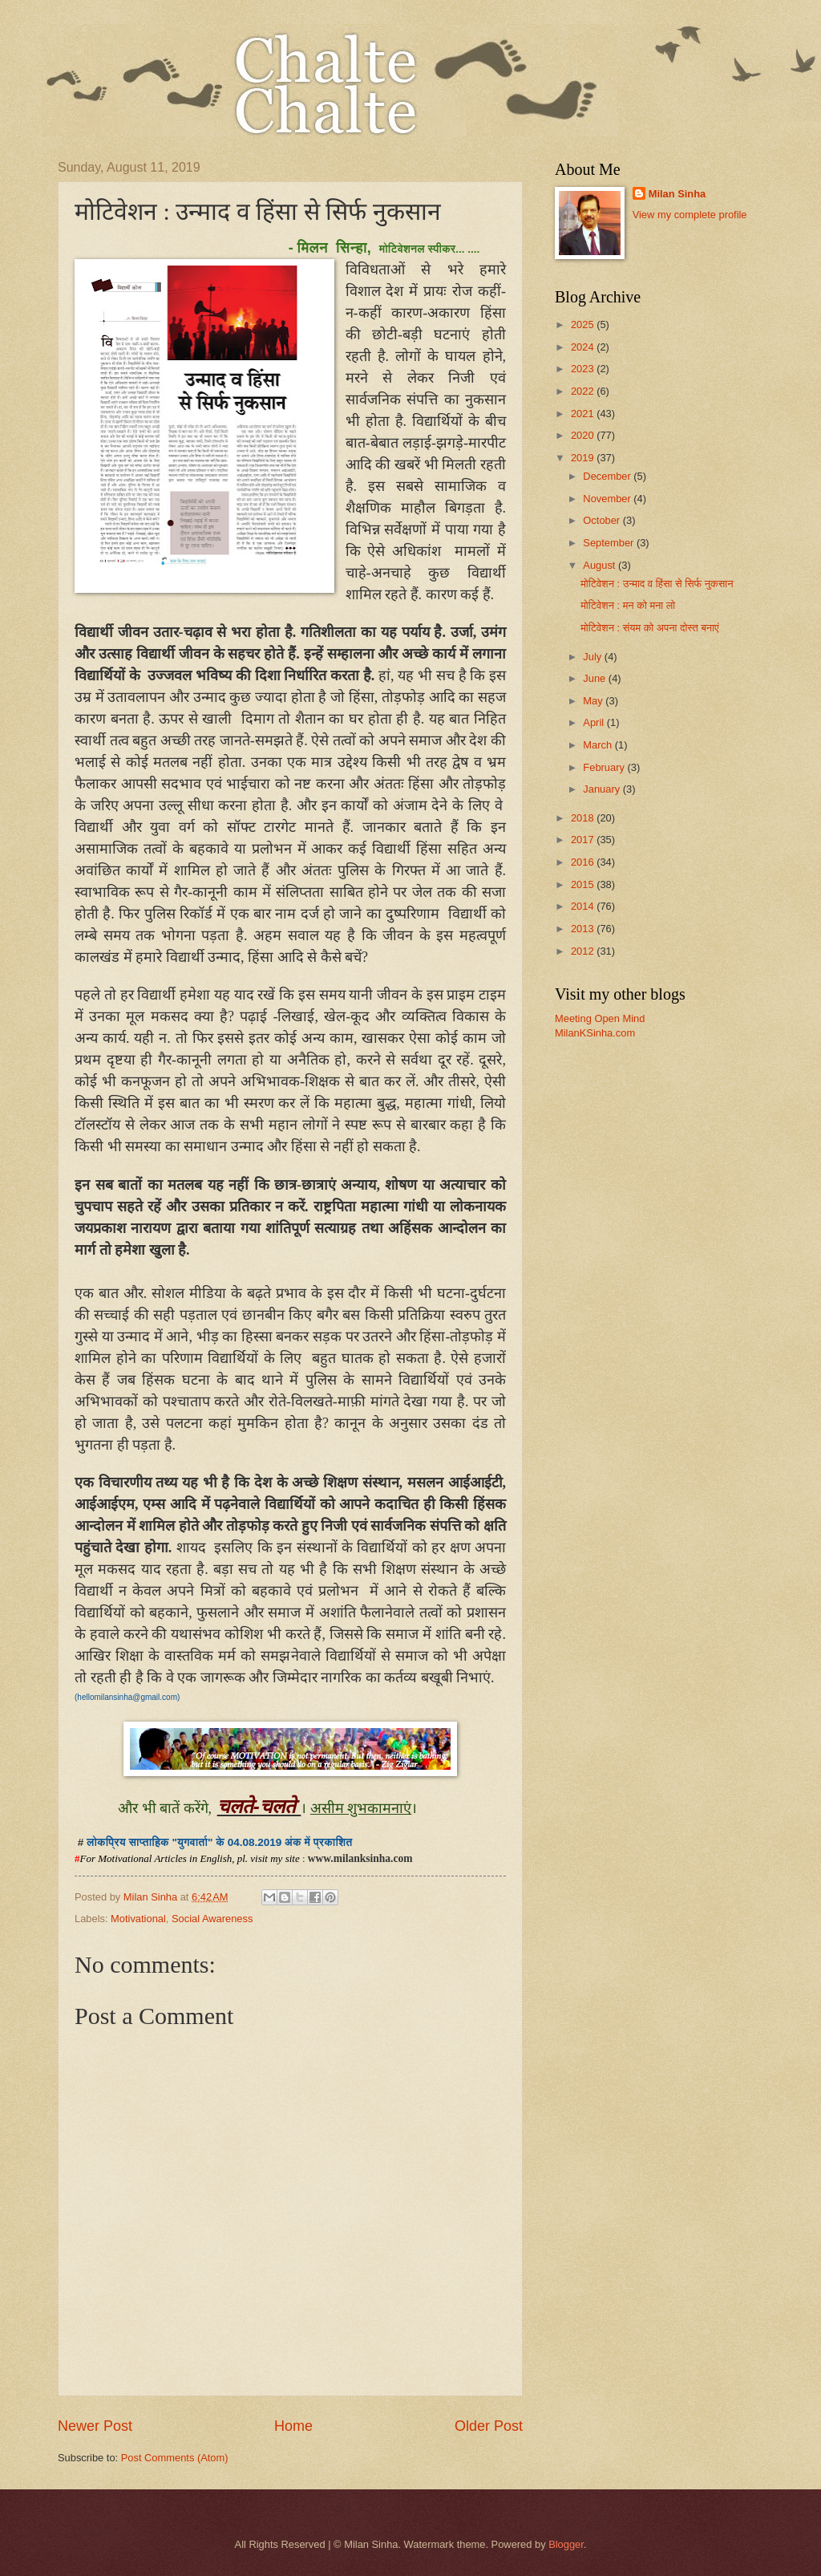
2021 (584, 414)
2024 (584, 347)
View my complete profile (690, 215)
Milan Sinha (677, 194)
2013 (584, 929)
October (602, 520)
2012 (584, 951)
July (593, 657)
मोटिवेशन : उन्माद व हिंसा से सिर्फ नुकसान (656, 584)
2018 (584, 818)
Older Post (489, 2426)
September (610, 543)
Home (293, 2426)
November (608, 499)
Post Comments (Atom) (175, 2458)
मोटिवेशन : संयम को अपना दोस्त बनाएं (649, 628)
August (600, 565)
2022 (584, 391)
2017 (584, 840)
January (602, 789)
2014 (584, 906)
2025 (584, 324)
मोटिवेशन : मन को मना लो (627, 605)
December (608, 476)
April (594, 722)
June (596, 678)
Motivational (138, 1919)
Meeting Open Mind (600, 1018)
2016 (584, 862)
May (594, 701)
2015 (584, 884)
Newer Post (95, 2426)
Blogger (566, 2544)
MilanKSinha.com (595, 1033)
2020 (584, 435)
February (605, 767)
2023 (584, 369)
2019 (584, 458)
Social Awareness (212, 1919)
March (598, 745)
